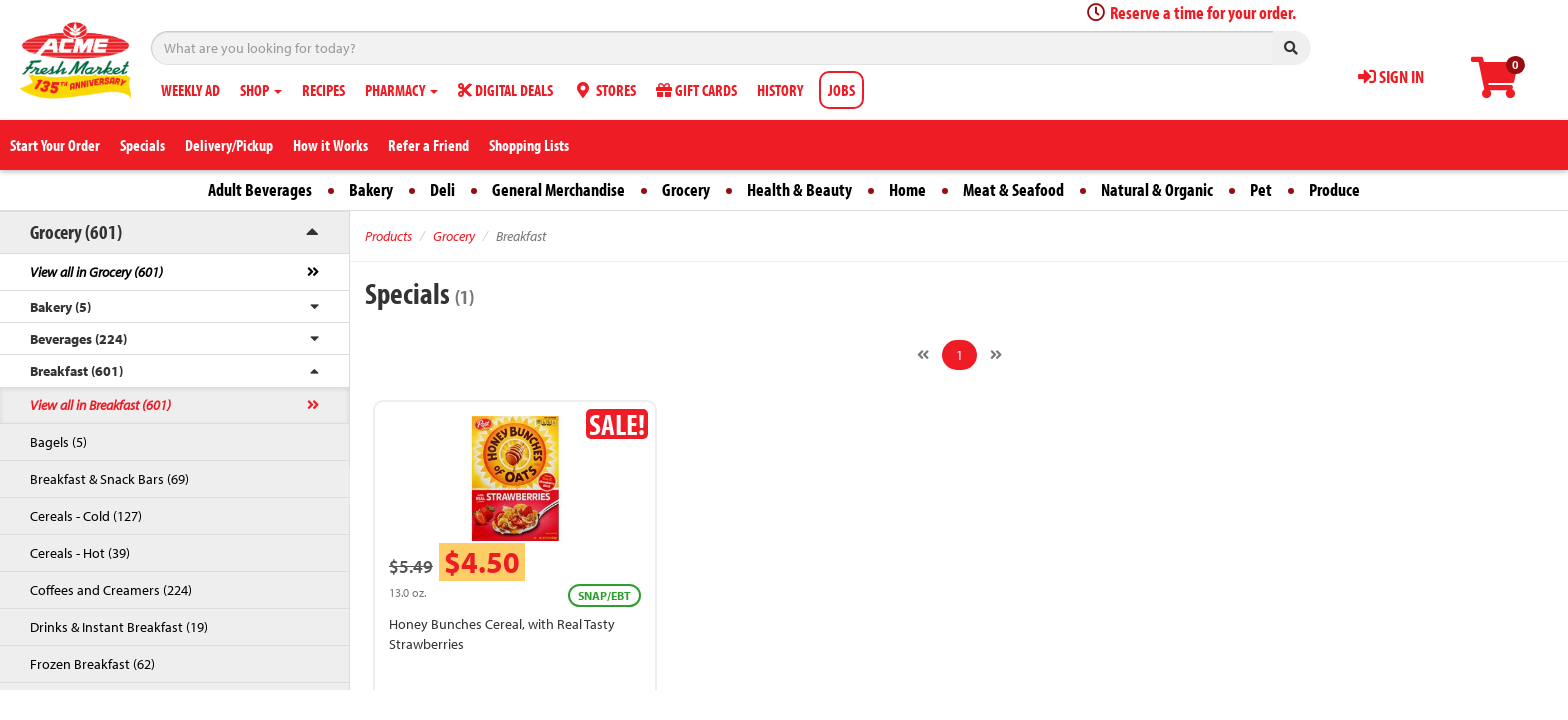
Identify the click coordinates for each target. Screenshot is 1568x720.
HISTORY (780, 90)
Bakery (371, 189)
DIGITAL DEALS (505, 90)
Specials (142, 145)
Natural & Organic (1157, 189)
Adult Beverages (260, 189)
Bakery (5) (60, 307)
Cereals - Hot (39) (80, 553)
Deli (442, 189)
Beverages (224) (78, 339)
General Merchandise (558, 189)
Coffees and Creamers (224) (111, 590)
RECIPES (323, 90)
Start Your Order (55, 145)
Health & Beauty (799, 189)
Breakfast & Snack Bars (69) (109, 479)
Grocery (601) (76, 231)
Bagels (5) (58, 442)
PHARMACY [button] (401, 90)
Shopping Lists (529, 145)
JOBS (841, 90)
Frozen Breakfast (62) (92, 664)
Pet (1261, 189)
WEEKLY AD (190, 90)
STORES (604, 90)
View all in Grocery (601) (96, 272)
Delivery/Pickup (229, 145)
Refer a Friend (428, 145)
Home (907, 189)
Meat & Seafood (1013, 189)
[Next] (996, 355)
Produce (1334, 189)
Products (388, 236)
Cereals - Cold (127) (86, 516)
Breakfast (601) (76, 371)
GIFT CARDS (696, 90)
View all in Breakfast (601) (100, 405)
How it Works (330, 145)
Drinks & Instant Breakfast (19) (119, 627)
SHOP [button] (261, 90)
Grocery (686, 189)
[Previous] (923, 355)
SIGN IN (1391, 76)
